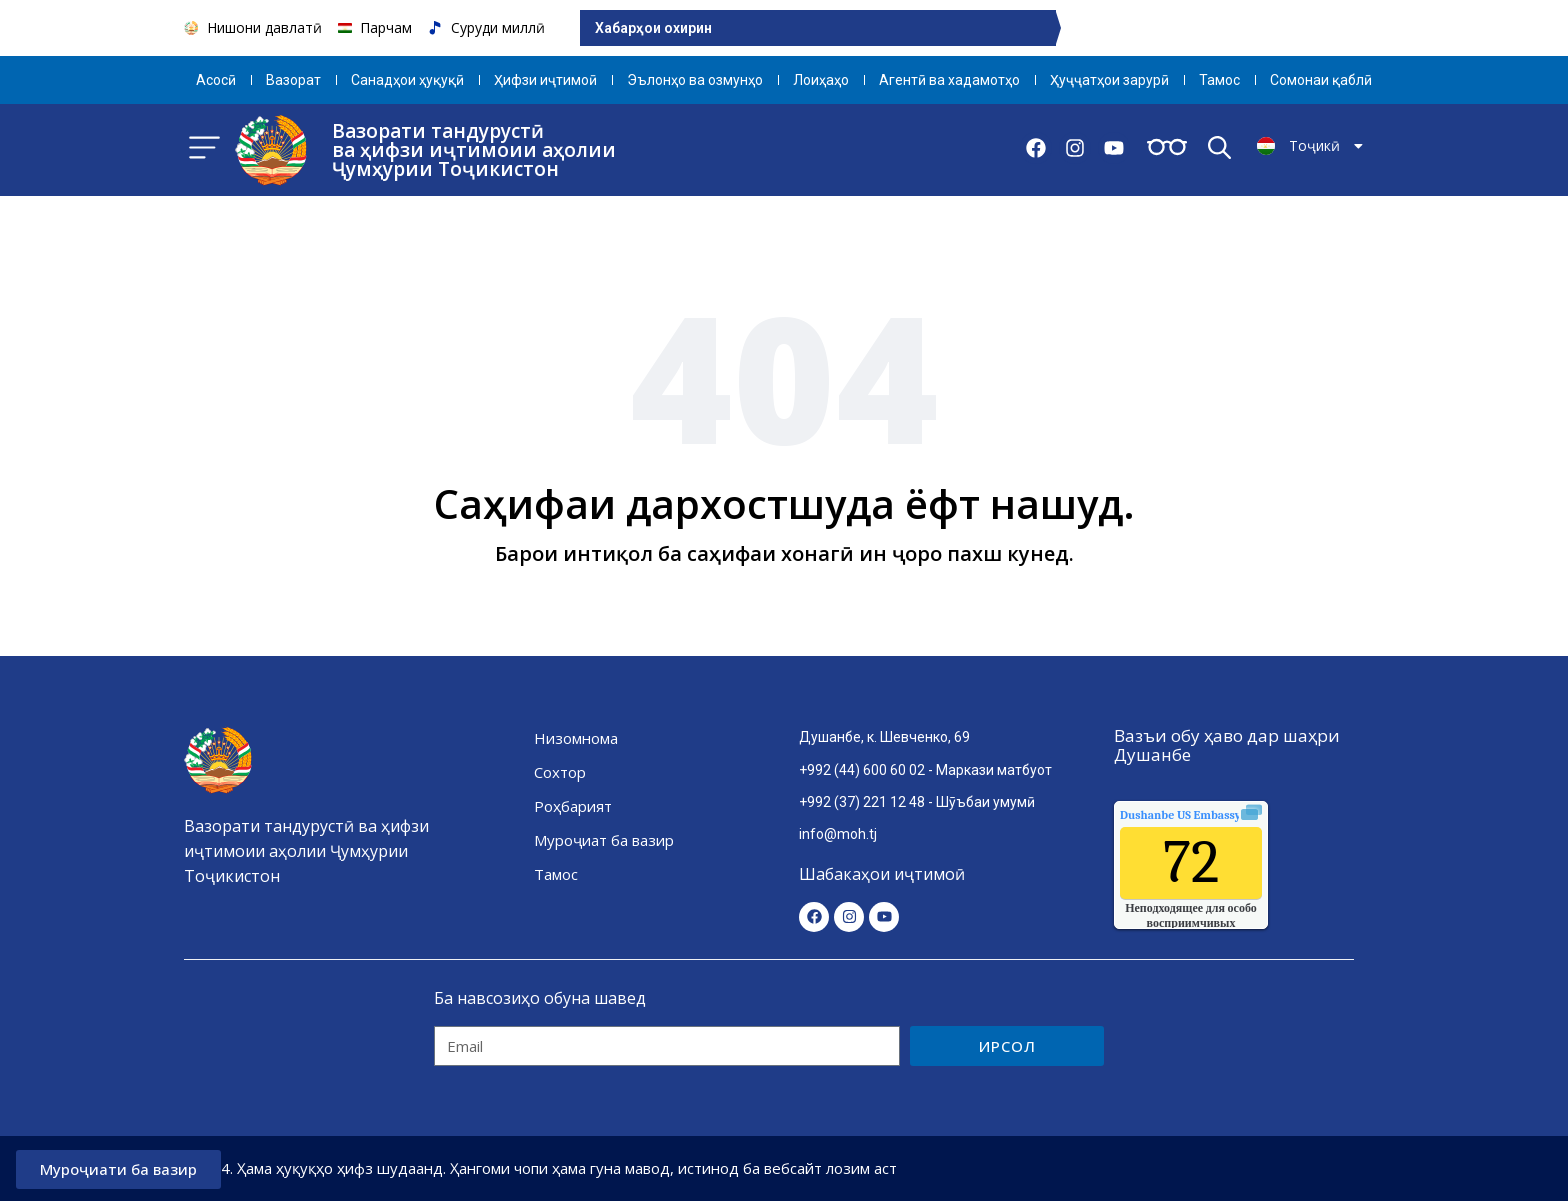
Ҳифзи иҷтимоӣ (545, 80)
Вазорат (293, 80)
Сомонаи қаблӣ (1321, 80)
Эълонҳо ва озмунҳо (695, 80)
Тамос (1219, 80)
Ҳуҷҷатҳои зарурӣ (1109, 80)
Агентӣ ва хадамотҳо (949, 80)
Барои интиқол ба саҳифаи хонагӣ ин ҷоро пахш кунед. (784, 553)
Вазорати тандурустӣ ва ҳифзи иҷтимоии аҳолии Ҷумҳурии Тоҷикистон (474, 150)
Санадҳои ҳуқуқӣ (407, 80)
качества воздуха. (1226, 815)
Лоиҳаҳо (821, 80)
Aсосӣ (216, 80)
